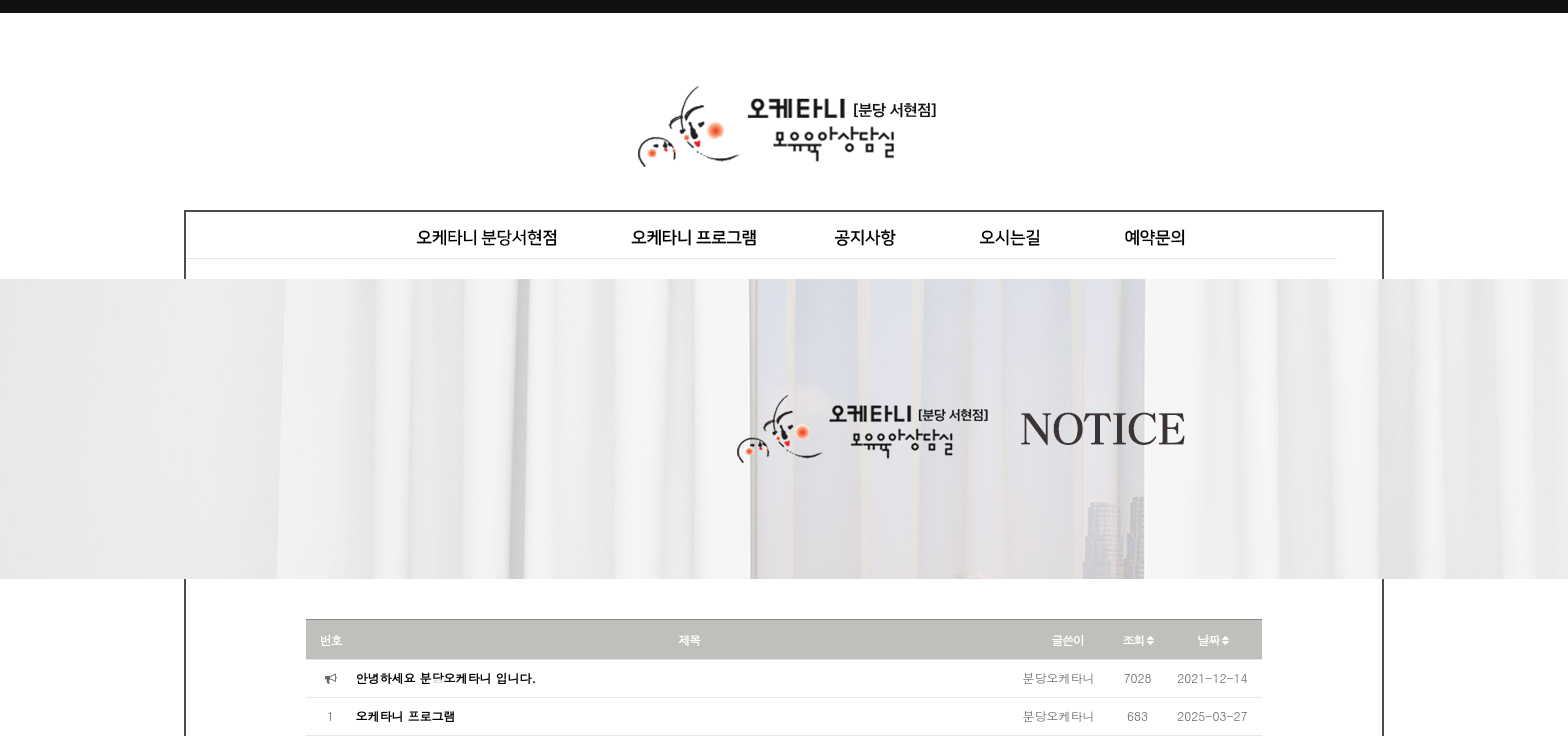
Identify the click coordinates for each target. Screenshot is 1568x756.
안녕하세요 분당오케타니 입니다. (446, 677)
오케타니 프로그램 (406, 715)
